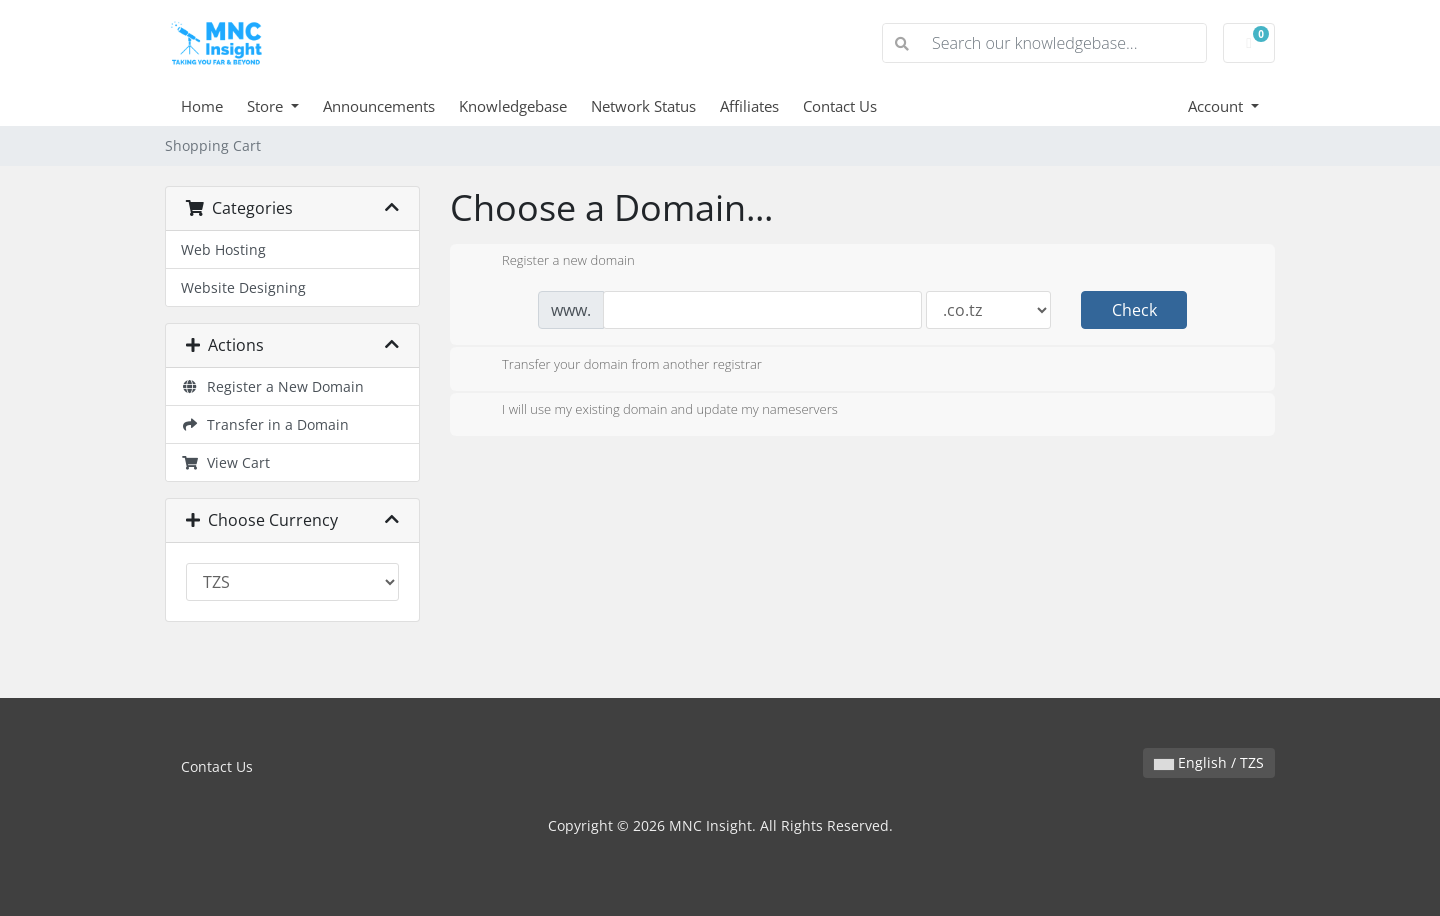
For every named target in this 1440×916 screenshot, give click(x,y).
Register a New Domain (272, 386)
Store (267, 106)
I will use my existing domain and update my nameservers (654, 411)
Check (1134, 310)
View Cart (225, 462)
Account (1217, 106)
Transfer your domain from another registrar (616, 366)
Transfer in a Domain (265, 424)
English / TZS (1209, 762)
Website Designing (243, 287)
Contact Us (840, 106)
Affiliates (749, 106)
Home (202, 106)
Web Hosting (223, 249)
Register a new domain (552, 262)
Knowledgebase (513, 106)
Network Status (643, 106)
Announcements (379, 106)
